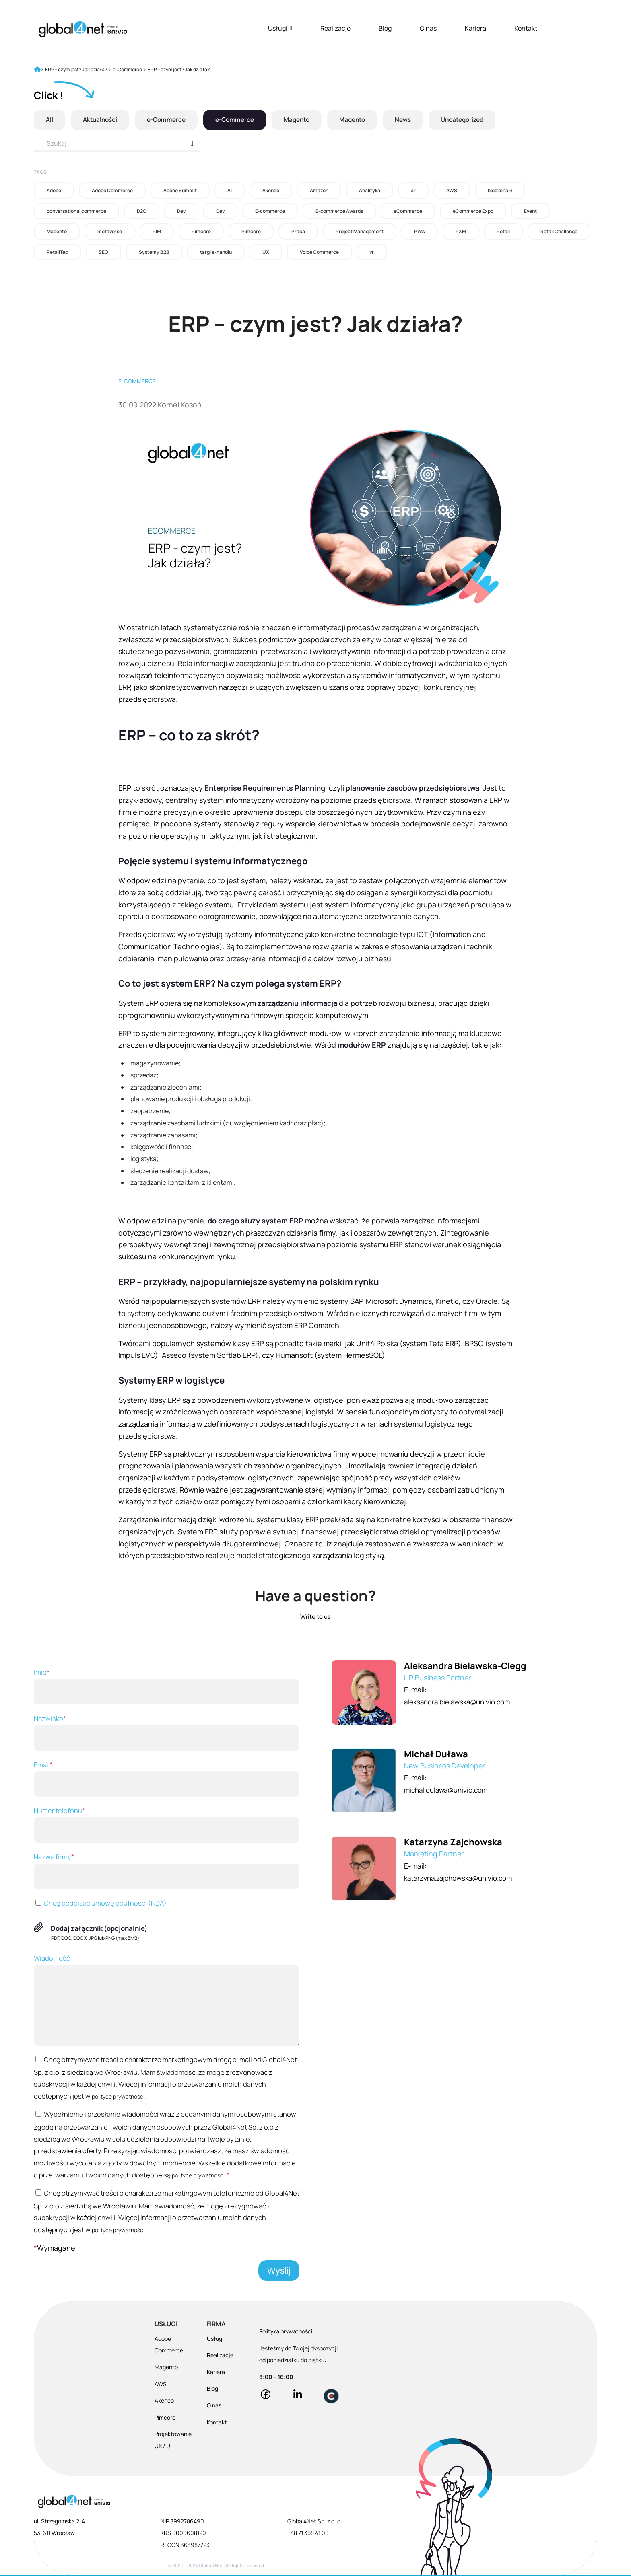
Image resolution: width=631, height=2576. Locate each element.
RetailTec (57, 252)
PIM (157, 231)
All (50, 119)
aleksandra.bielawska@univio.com (461, 1701)
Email (166, 1778)
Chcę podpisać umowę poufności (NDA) (100, 1903)
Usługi (280, 28)
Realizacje (335, 28)
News (416, 119)
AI (229, 190)
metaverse (109, 231)
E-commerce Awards (339, 211)
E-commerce (270, 211)
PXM (461, 231)
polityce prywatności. (119, 2096)
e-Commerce (170, 119)
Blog (385, 28)
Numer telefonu (166, 1824)
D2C (141, 211)
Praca (298, 231)
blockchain (500, 190)
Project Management (360, 231)
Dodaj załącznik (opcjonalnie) (99, 1928)
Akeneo (270, 190)
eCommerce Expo (473, 211)
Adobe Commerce (112, 190)
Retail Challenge (558, 231)
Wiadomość (166, 1999)
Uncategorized (477, 119)
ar (413, 190)
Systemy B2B (154, 252)
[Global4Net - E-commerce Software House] (83, 29)
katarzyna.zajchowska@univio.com (463, 1878)
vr (371, 252)
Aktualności (101, 119)
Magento (305, 119)
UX (265, 252)
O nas (428, 28)
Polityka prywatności (285, 2332)
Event (530, 211)
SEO (103, 252)
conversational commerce (76, 211)
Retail (503, 231)
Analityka (369, 190)
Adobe (54, 190)
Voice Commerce (319, 252)
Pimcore (201, 231)
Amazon (319, 190)
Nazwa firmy (166, 1870)
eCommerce (408, 211)
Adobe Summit (180, 190)
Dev (181, 211)
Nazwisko (166, 1732)
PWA (419, 231)
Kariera (475, 28)
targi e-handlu (216, 252)
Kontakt (525, 28)
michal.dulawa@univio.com (449, 1790)
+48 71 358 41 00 (308, 2533)
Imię (166, 1685)
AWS (451, 190)
